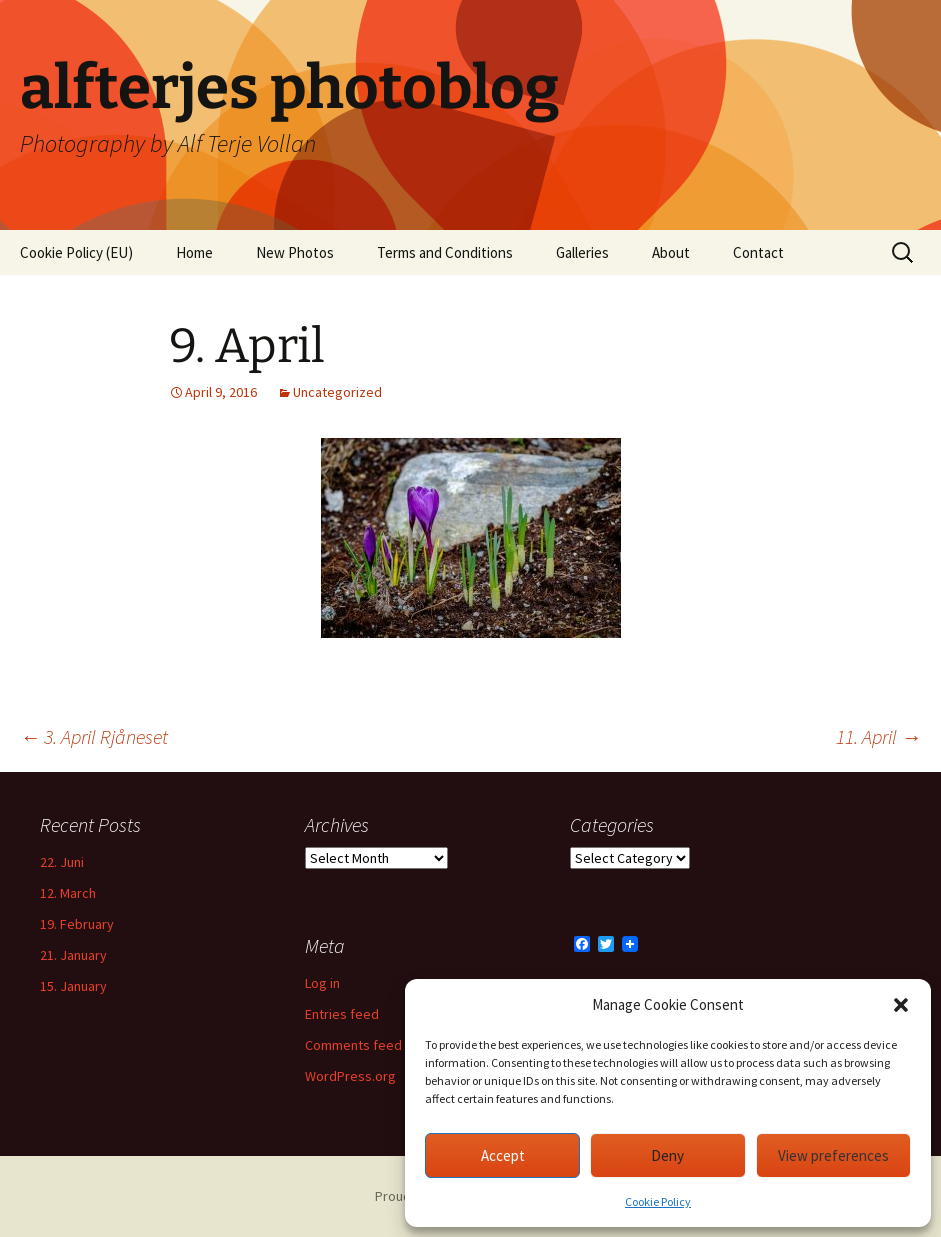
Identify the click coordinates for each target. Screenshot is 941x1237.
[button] (901, 1005)
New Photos (295, 252)
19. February (77, 924)
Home (194, 252)
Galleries (582, 252)
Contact (758, 252)
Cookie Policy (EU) (76, 252)
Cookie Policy (658, 1201)
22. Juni (62, 862)
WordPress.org (350, 1076)
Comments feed (353, 1045)
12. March (68, 893)
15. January (73, 986)
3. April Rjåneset (94, 736)
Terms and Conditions (445, 252)
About (671, 252)
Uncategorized (337, 392)
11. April (878, 736)
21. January (73, 955)
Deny (667, 1155)
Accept (503, 1155)
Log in (322, 983)
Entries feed (342, 1014)
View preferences (833, 1155)
